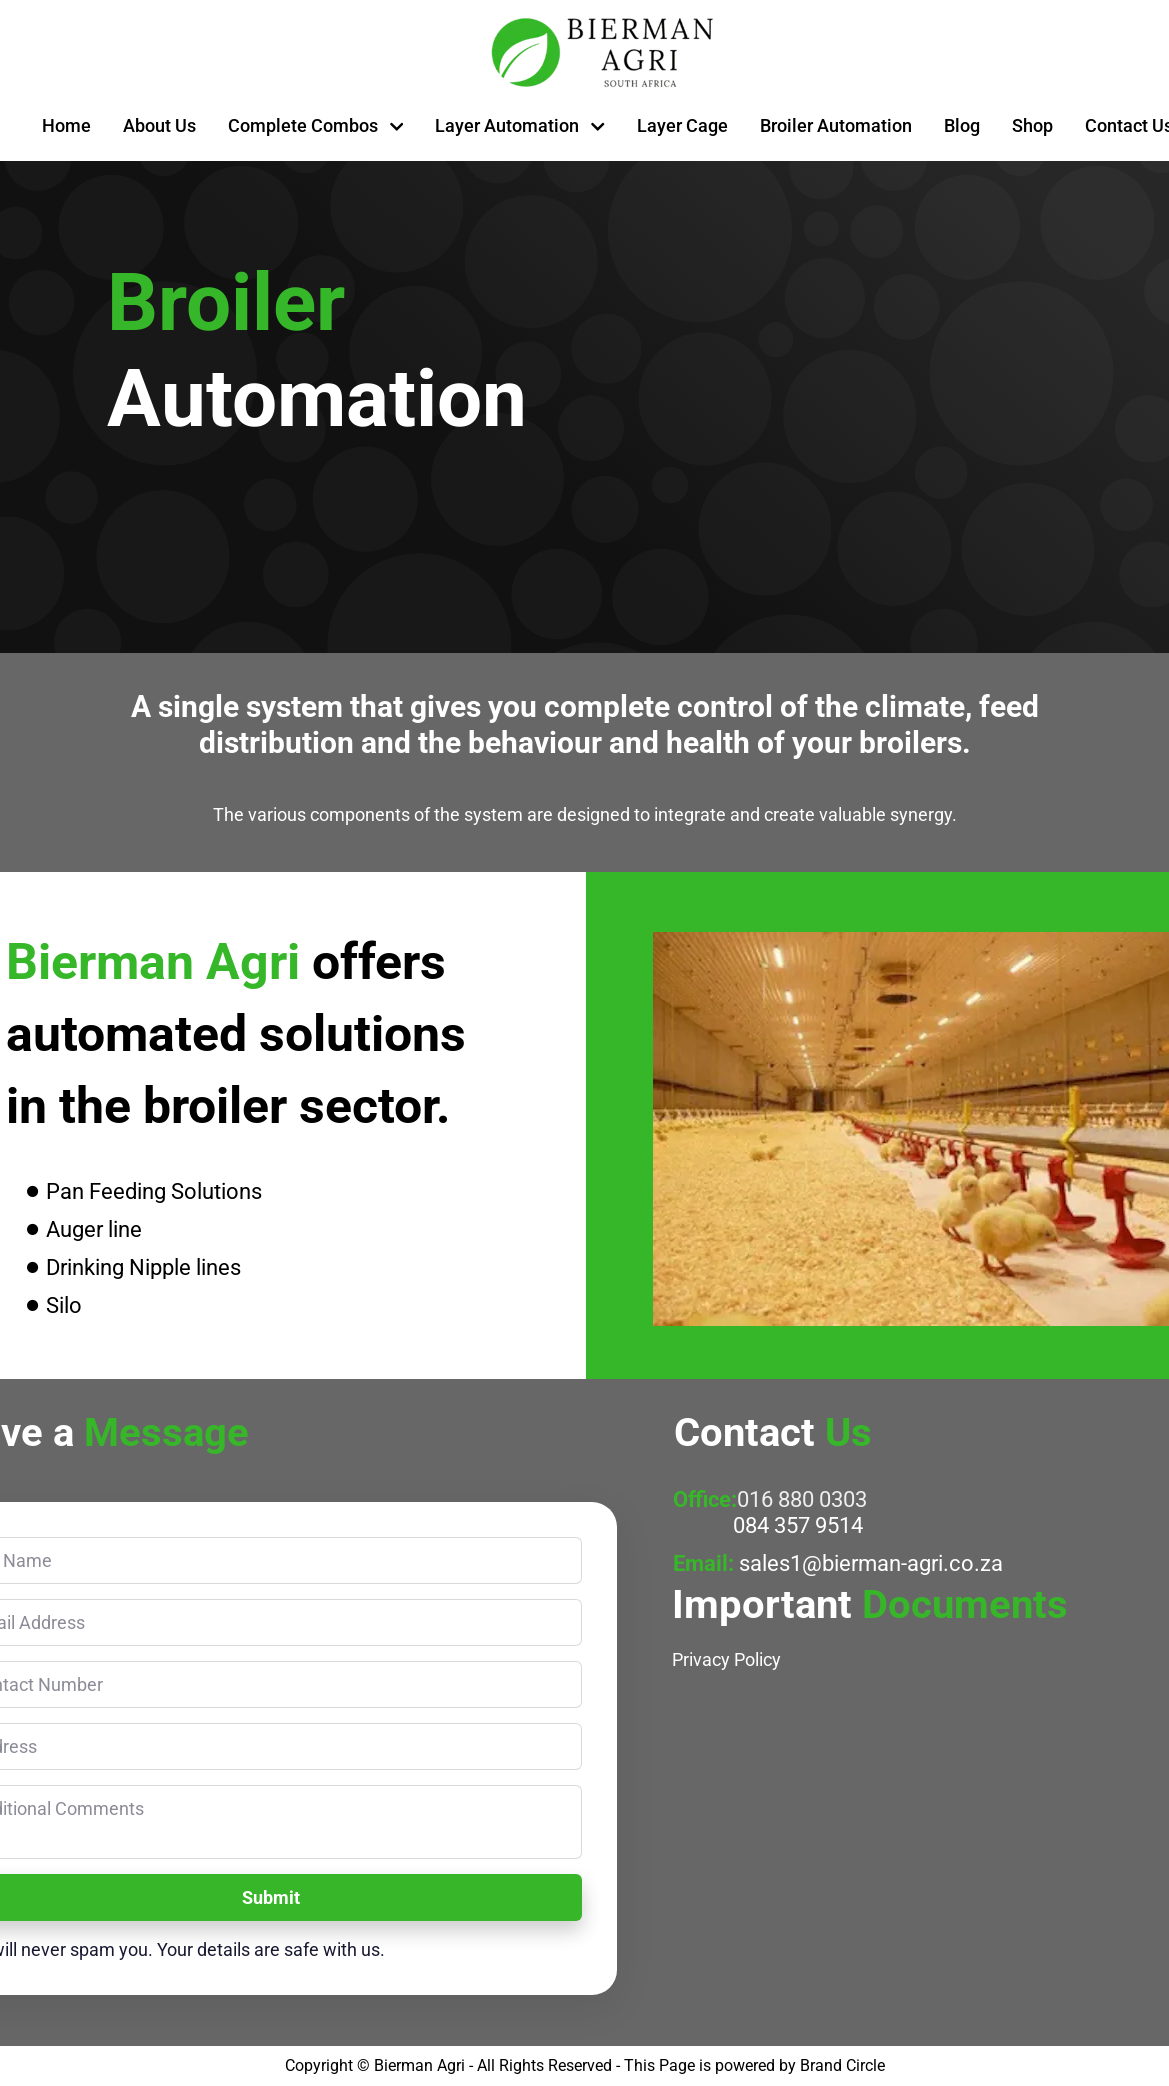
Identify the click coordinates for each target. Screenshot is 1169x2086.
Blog (962, 125)
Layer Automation (520, 125)
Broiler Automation (836, 125)
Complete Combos (316, 125)
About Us (159, 125)
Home (66, 125)
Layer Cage (682, 125)
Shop (1032, 125)
